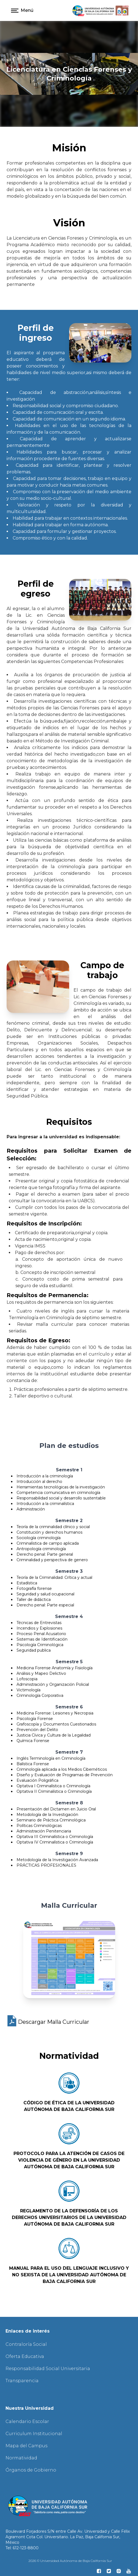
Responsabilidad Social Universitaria (48, 2368)
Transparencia (22, 2380)
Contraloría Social (26, 2344)
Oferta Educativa (25, 2356)
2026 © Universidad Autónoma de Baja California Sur (70, 2561)
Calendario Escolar (27, 2421)
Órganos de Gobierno (31, 2470)
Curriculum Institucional (34, 2433)
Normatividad (21, 2457)
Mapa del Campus (26, 2445)
